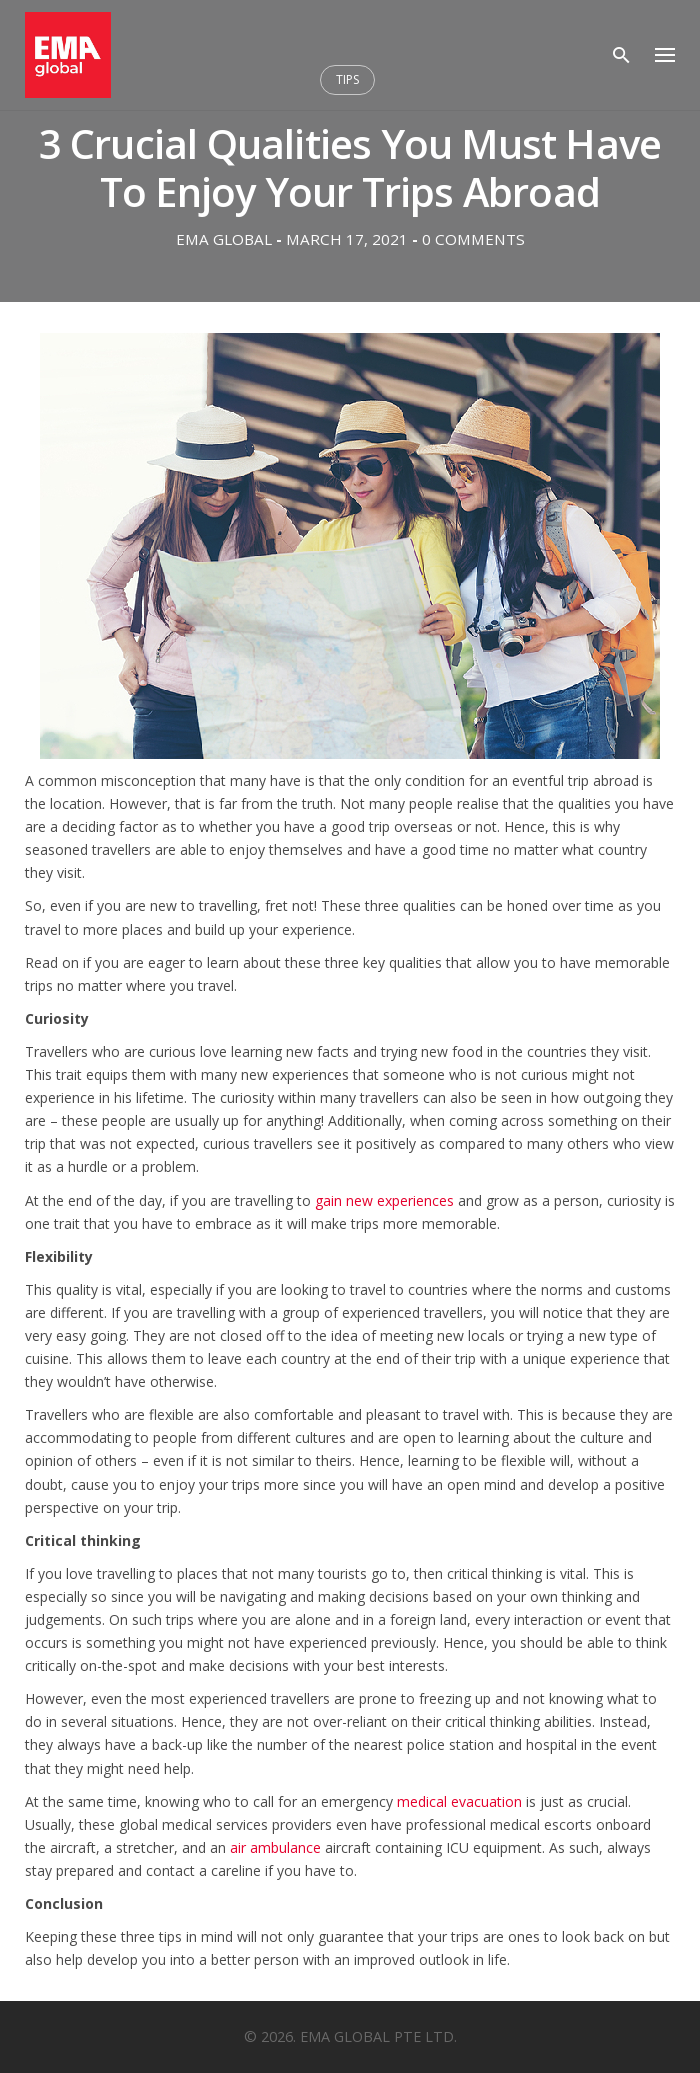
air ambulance (277, 1847)
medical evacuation (461, 1801)
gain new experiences (384, 1200)
